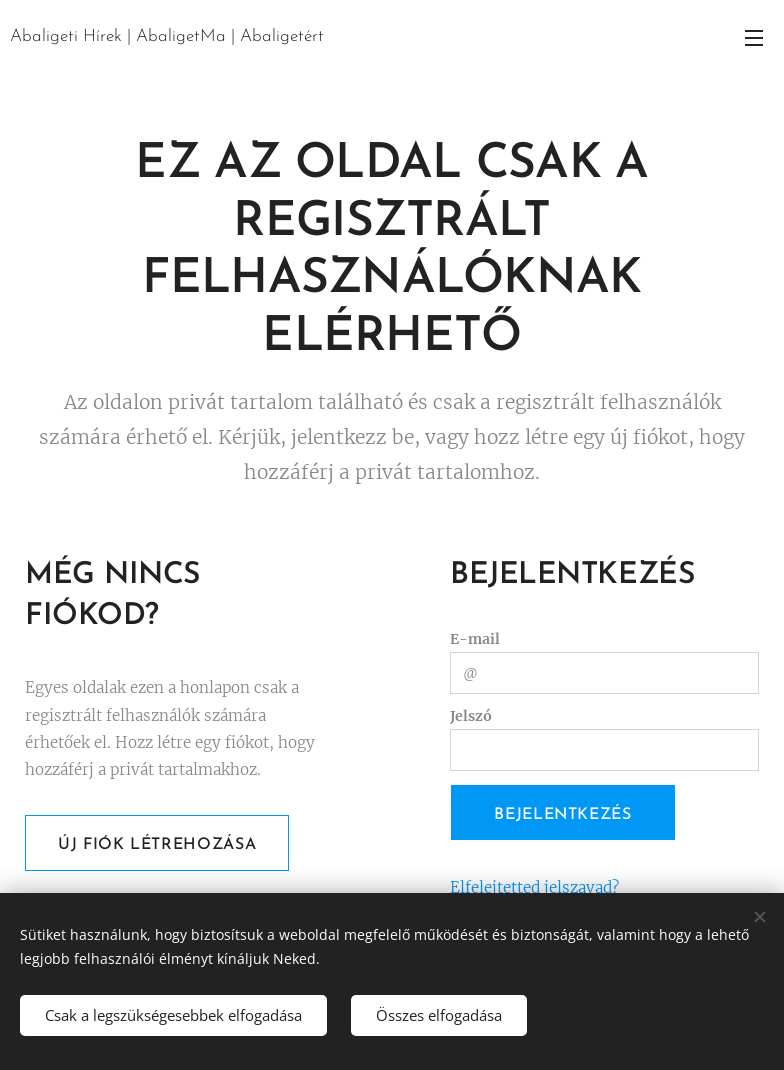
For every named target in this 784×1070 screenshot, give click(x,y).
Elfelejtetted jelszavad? (534, 887)
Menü (754, 38)
